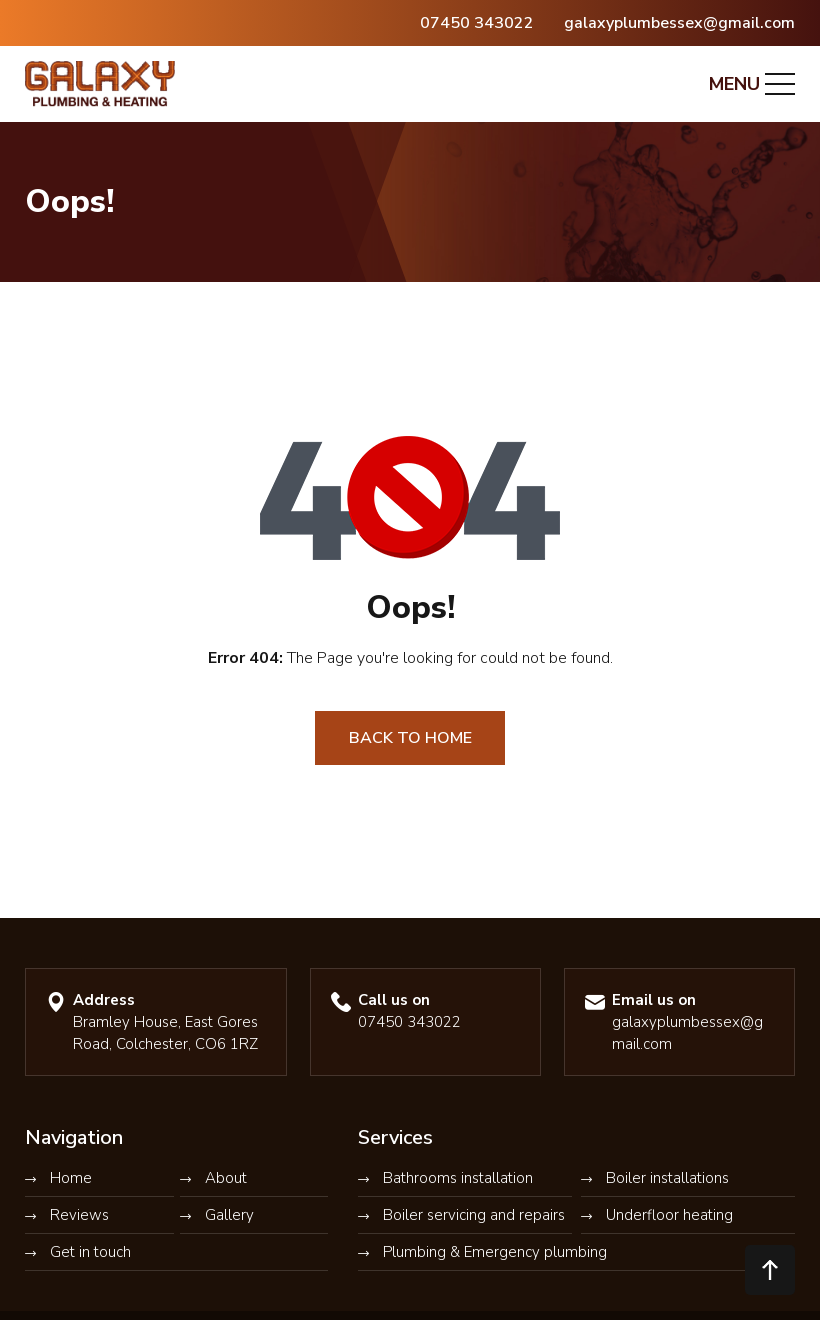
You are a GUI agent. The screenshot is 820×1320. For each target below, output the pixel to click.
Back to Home (410, 738)
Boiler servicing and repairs (474, 1215)
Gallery (229, 1215)
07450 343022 (477, 23)
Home (71, 1178)
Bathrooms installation (458, 1178)
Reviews (79, 1215)
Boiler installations (667, 1178)
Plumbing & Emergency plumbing (495, 1252)
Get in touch (90, 1252)
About (226, 1178)
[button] (770, 1270)
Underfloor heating (669, 1215)
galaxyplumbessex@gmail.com (679, 23)
